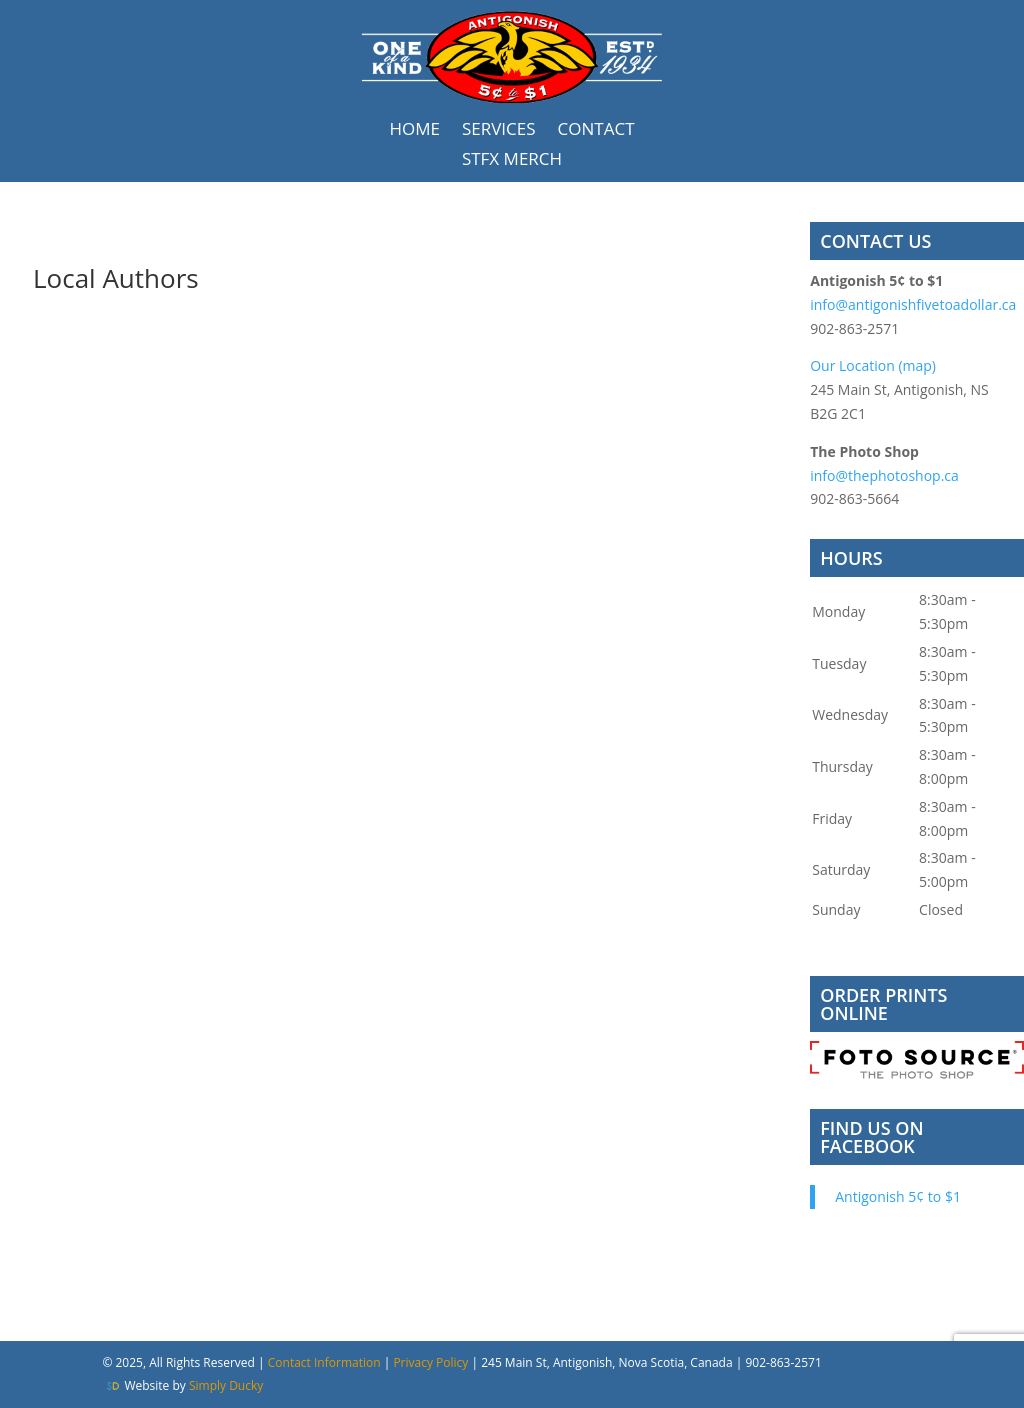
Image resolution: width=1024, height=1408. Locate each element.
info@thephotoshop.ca (884, 475)
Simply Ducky (226, 1385)
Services (499, 131)
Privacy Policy (432, 1362)
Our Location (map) (873, 365)
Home (414, 131)
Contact (596, 131)
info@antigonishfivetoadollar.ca (913, 304)
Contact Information (324, 1362)
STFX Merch (512, 161)
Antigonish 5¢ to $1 (898, 1196)
